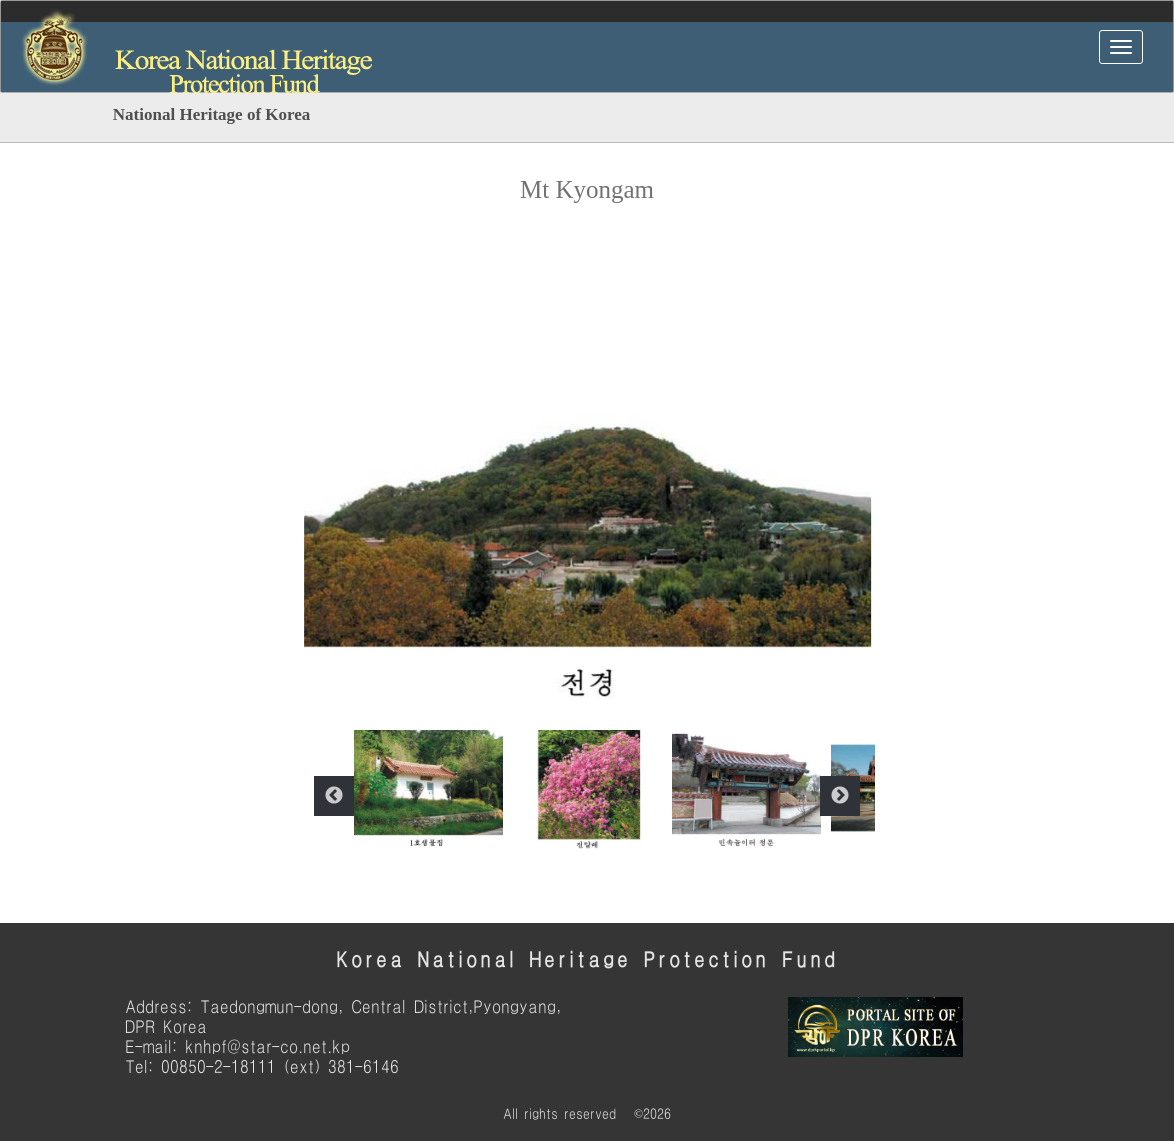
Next (840, 796)
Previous (334, 796)
